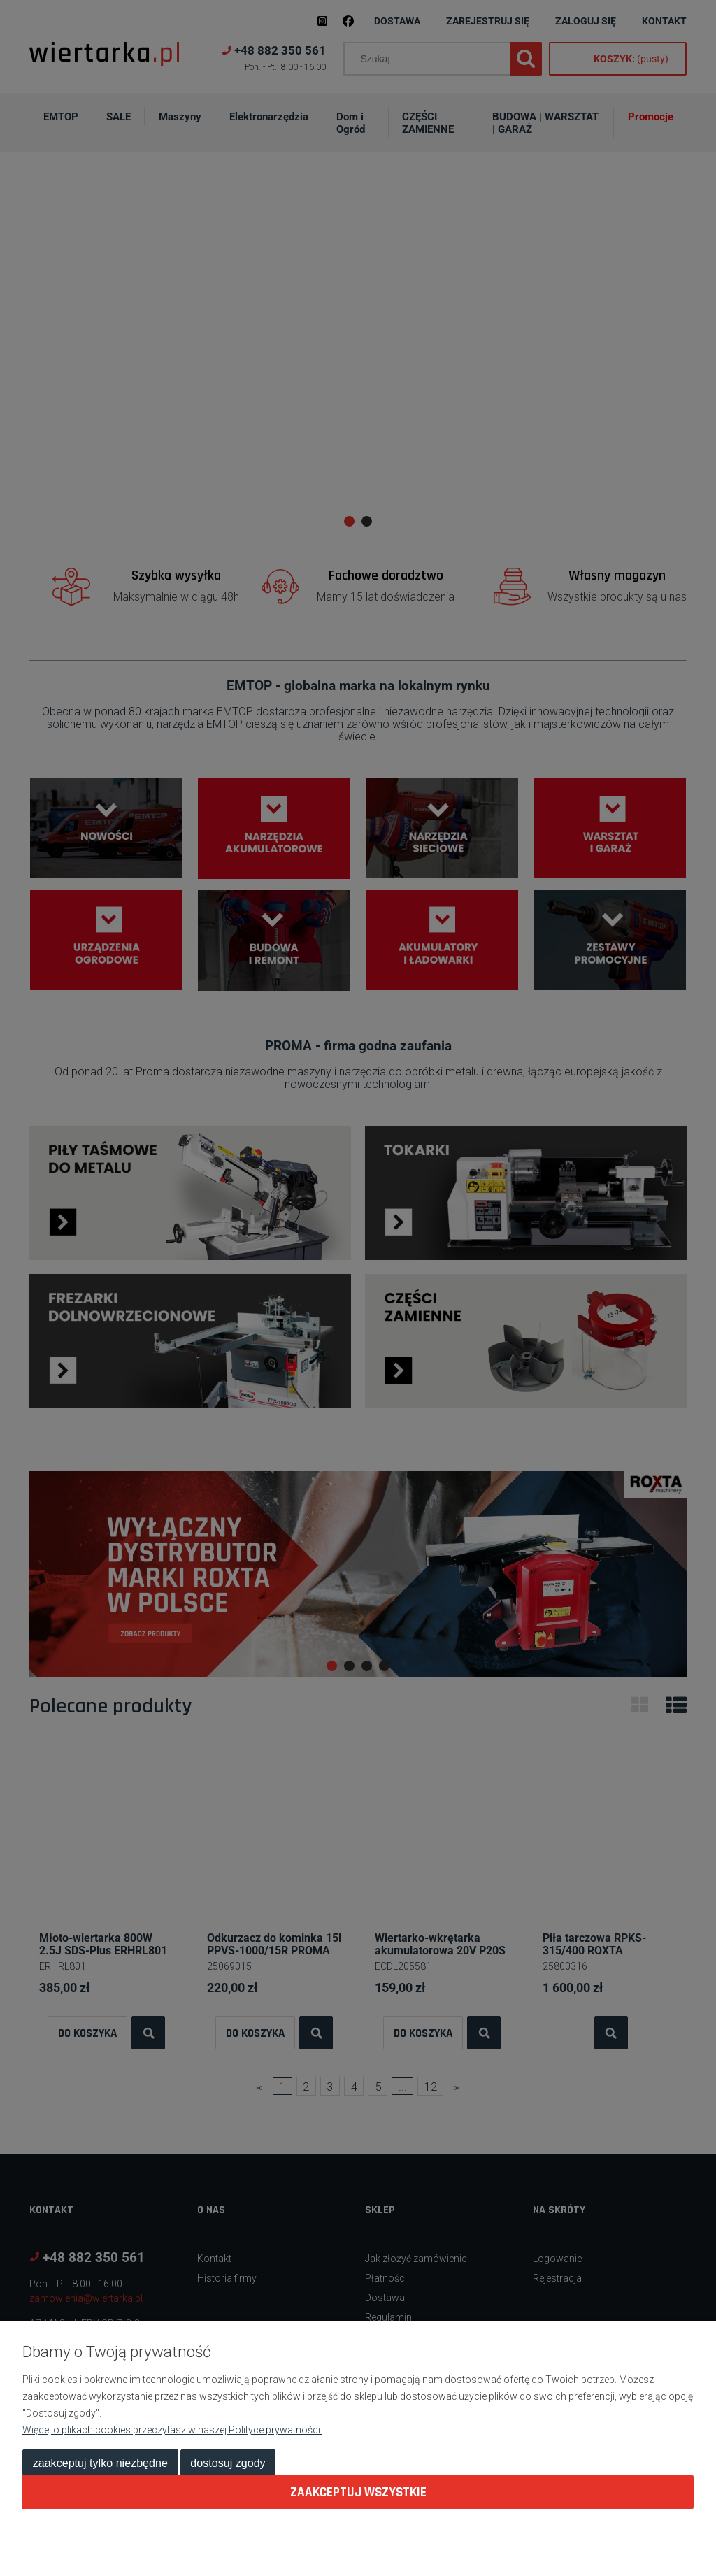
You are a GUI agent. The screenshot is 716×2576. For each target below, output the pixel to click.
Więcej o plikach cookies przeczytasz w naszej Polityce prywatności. (172, 2429)
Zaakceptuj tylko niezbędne (100, 2462)
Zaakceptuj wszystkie (358, 2492)
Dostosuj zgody (227, 2462)
